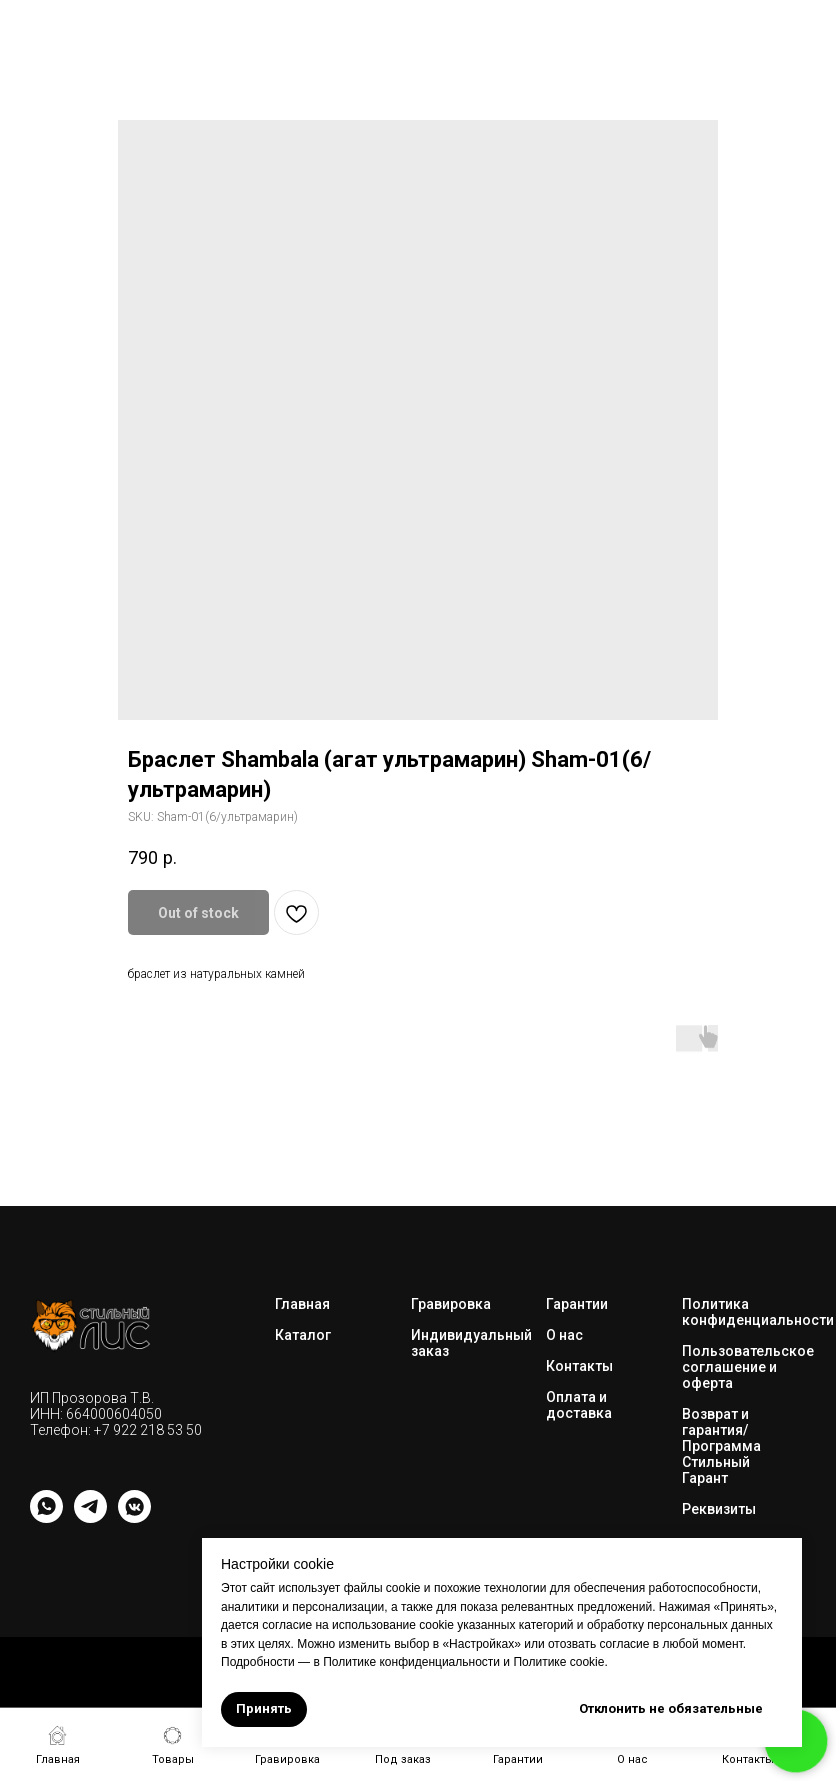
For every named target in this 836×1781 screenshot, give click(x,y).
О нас (564, 1335)
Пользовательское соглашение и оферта (748, 1367)
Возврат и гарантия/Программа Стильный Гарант (721, 1446)
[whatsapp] (46, 1517)
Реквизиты (719, 1509)
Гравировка (451, 1304)
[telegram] (90, 1517)
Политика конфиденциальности (758, 1312)
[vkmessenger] (134, 1517)
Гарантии (577, 1304)
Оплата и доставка (579, 1405)
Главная (302, 1304)
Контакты (579, 1366)
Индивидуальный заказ (471, 1343)
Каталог (303, 1335)
